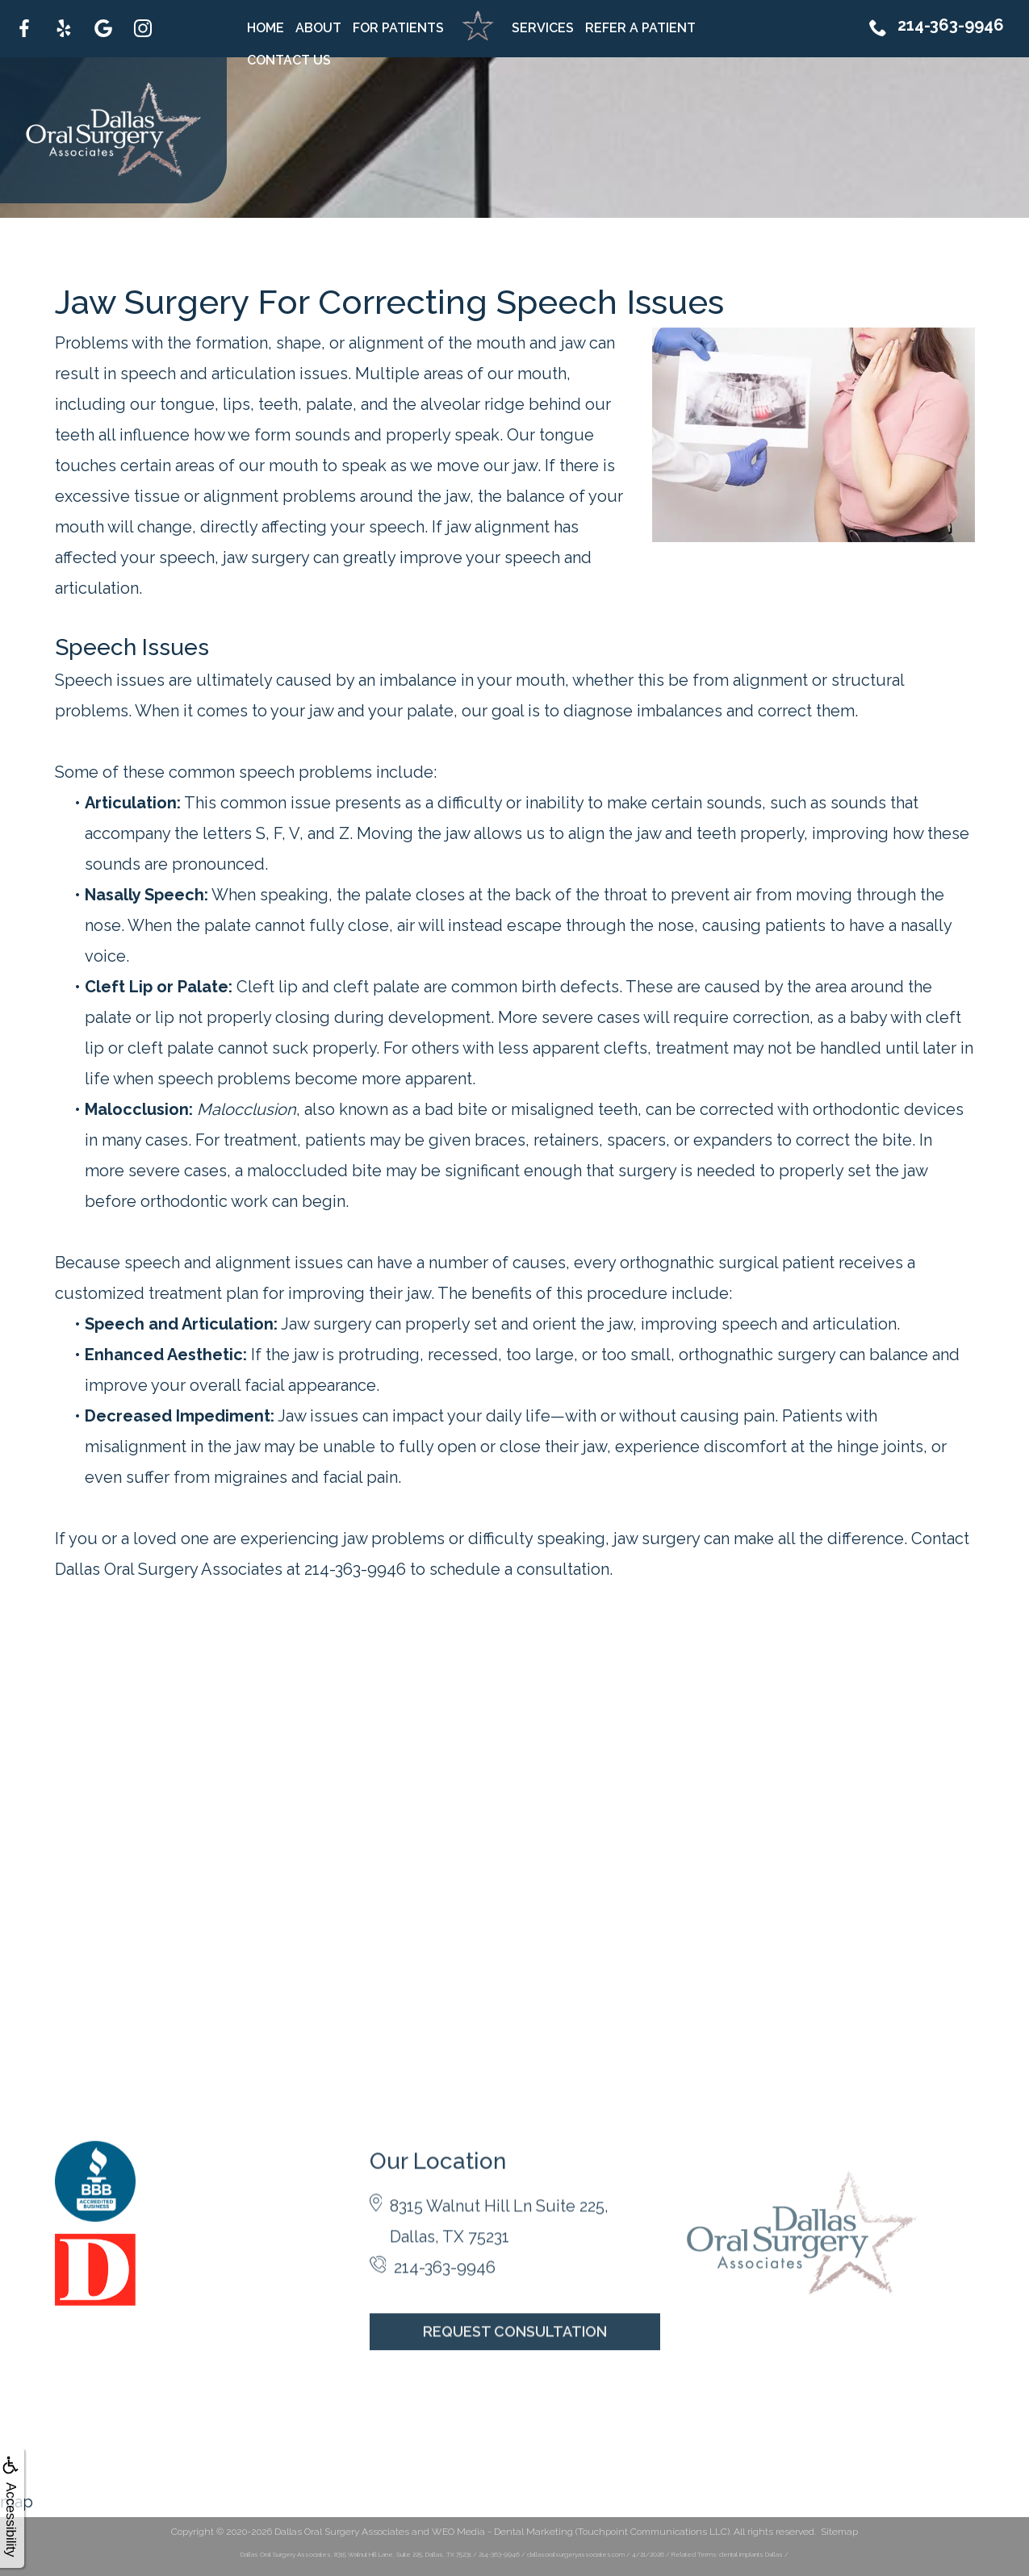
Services (543, 27)
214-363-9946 (936, 33)
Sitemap (839, 2531)
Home (265, 27)
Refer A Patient (640, 27)
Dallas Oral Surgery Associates (341, 2531)
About (318, 27)
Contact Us (289, 60)
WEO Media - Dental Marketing (502, 2531)
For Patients (398, 27)
